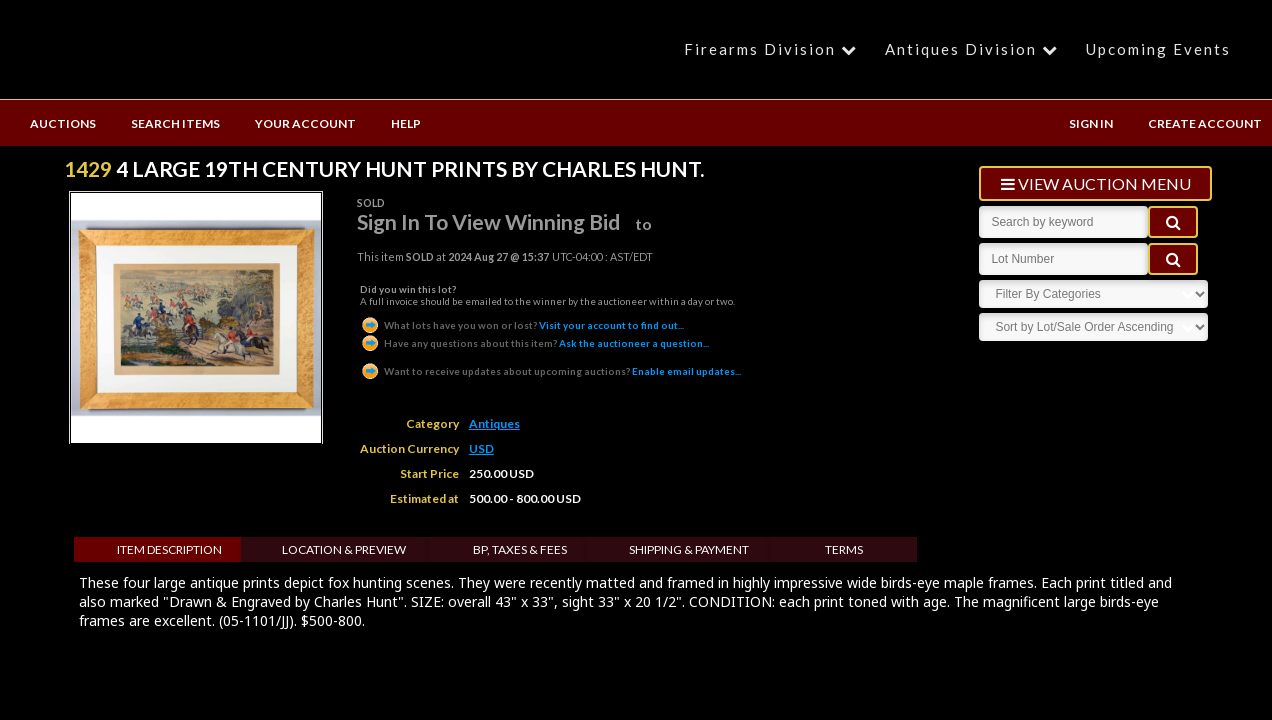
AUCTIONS (63, 123)
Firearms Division (773, 49)
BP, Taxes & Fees (520, 549)
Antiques (494, 423)
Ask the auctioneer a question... (534, 343)
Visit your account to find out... (522, 325)
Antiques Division (974, 49)
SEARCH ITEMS (175, 123)
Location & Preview (344, 549)
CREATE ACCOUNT (1205, 123)
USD (481, 448)
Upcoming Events (1158, 49)
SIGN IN (1091, 123)
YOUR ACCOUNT (305, 123)
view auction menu (1096, 183)
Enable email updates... (550, 371)
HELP (406, 123)
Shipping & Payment (689, 549)
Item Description (169, 549)
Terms (844, 549)
